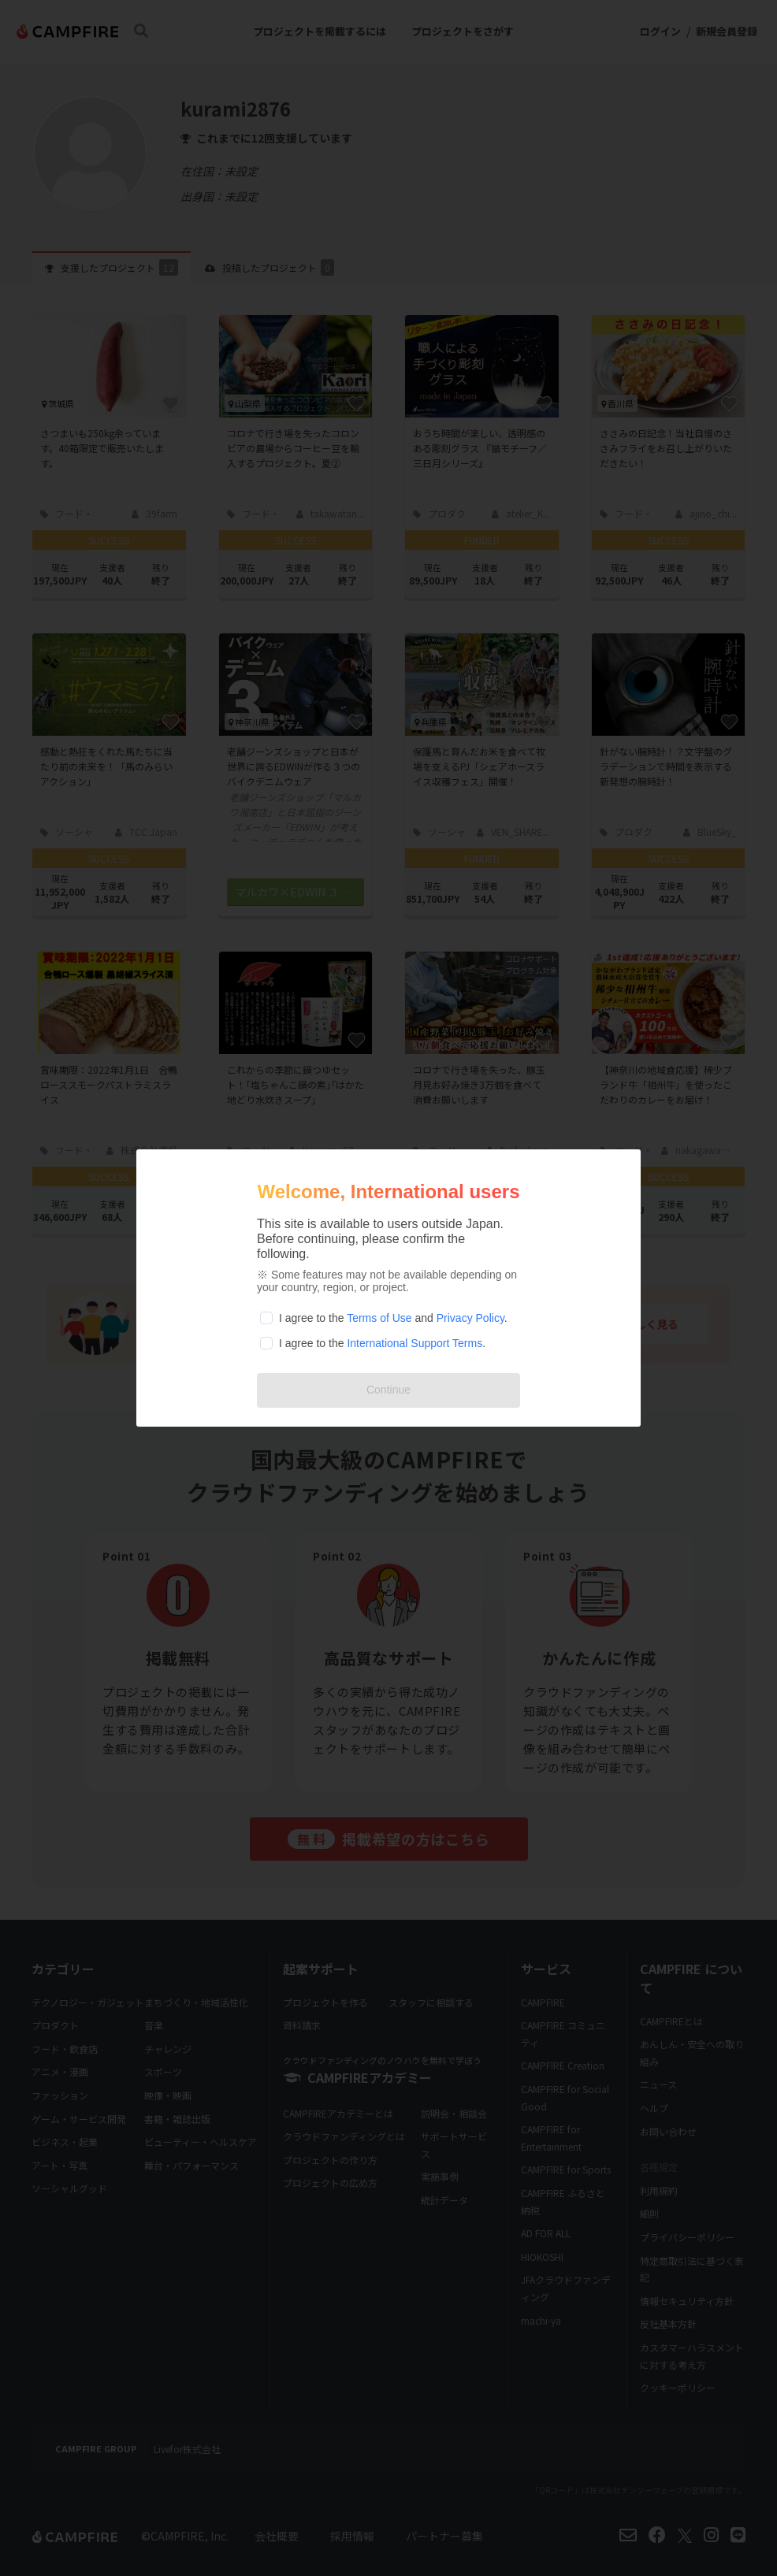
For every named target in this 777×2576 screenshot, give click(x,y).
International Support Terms (414, 1343)
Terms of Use (379, 1318)
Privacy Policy (470, 1318)
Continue (388, 1389)
